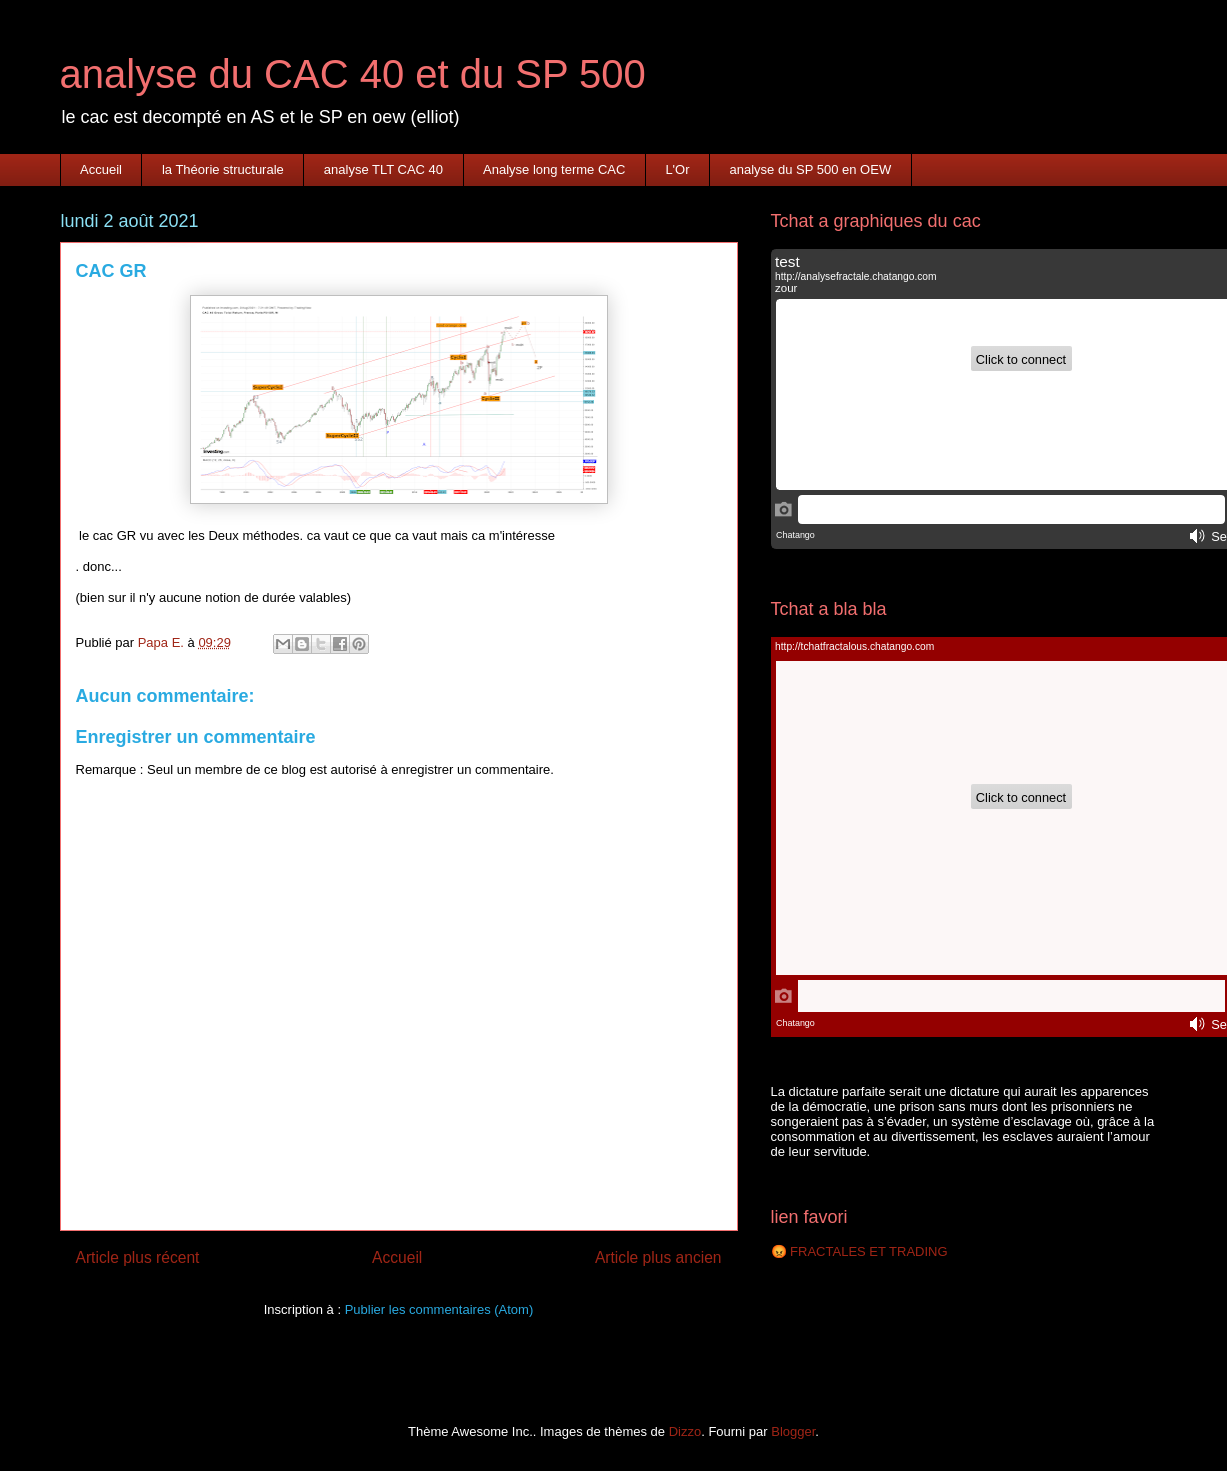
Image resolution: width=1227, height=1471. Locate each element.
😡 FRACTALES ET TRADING (859, 1251)
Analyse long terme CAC (554, 169)
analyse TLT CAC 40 (383, 169)
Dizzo (685, 1431)
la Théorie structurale (223, 169)
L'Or (677, 169)
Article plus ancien (658, 1257)
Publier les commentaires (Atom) (439, 1309)
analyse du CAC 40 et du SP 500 (353, 74)
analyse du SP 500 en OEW (811, 169)
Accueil (101, 169)
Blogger (793, 1431)
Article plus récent (138, 1257)
